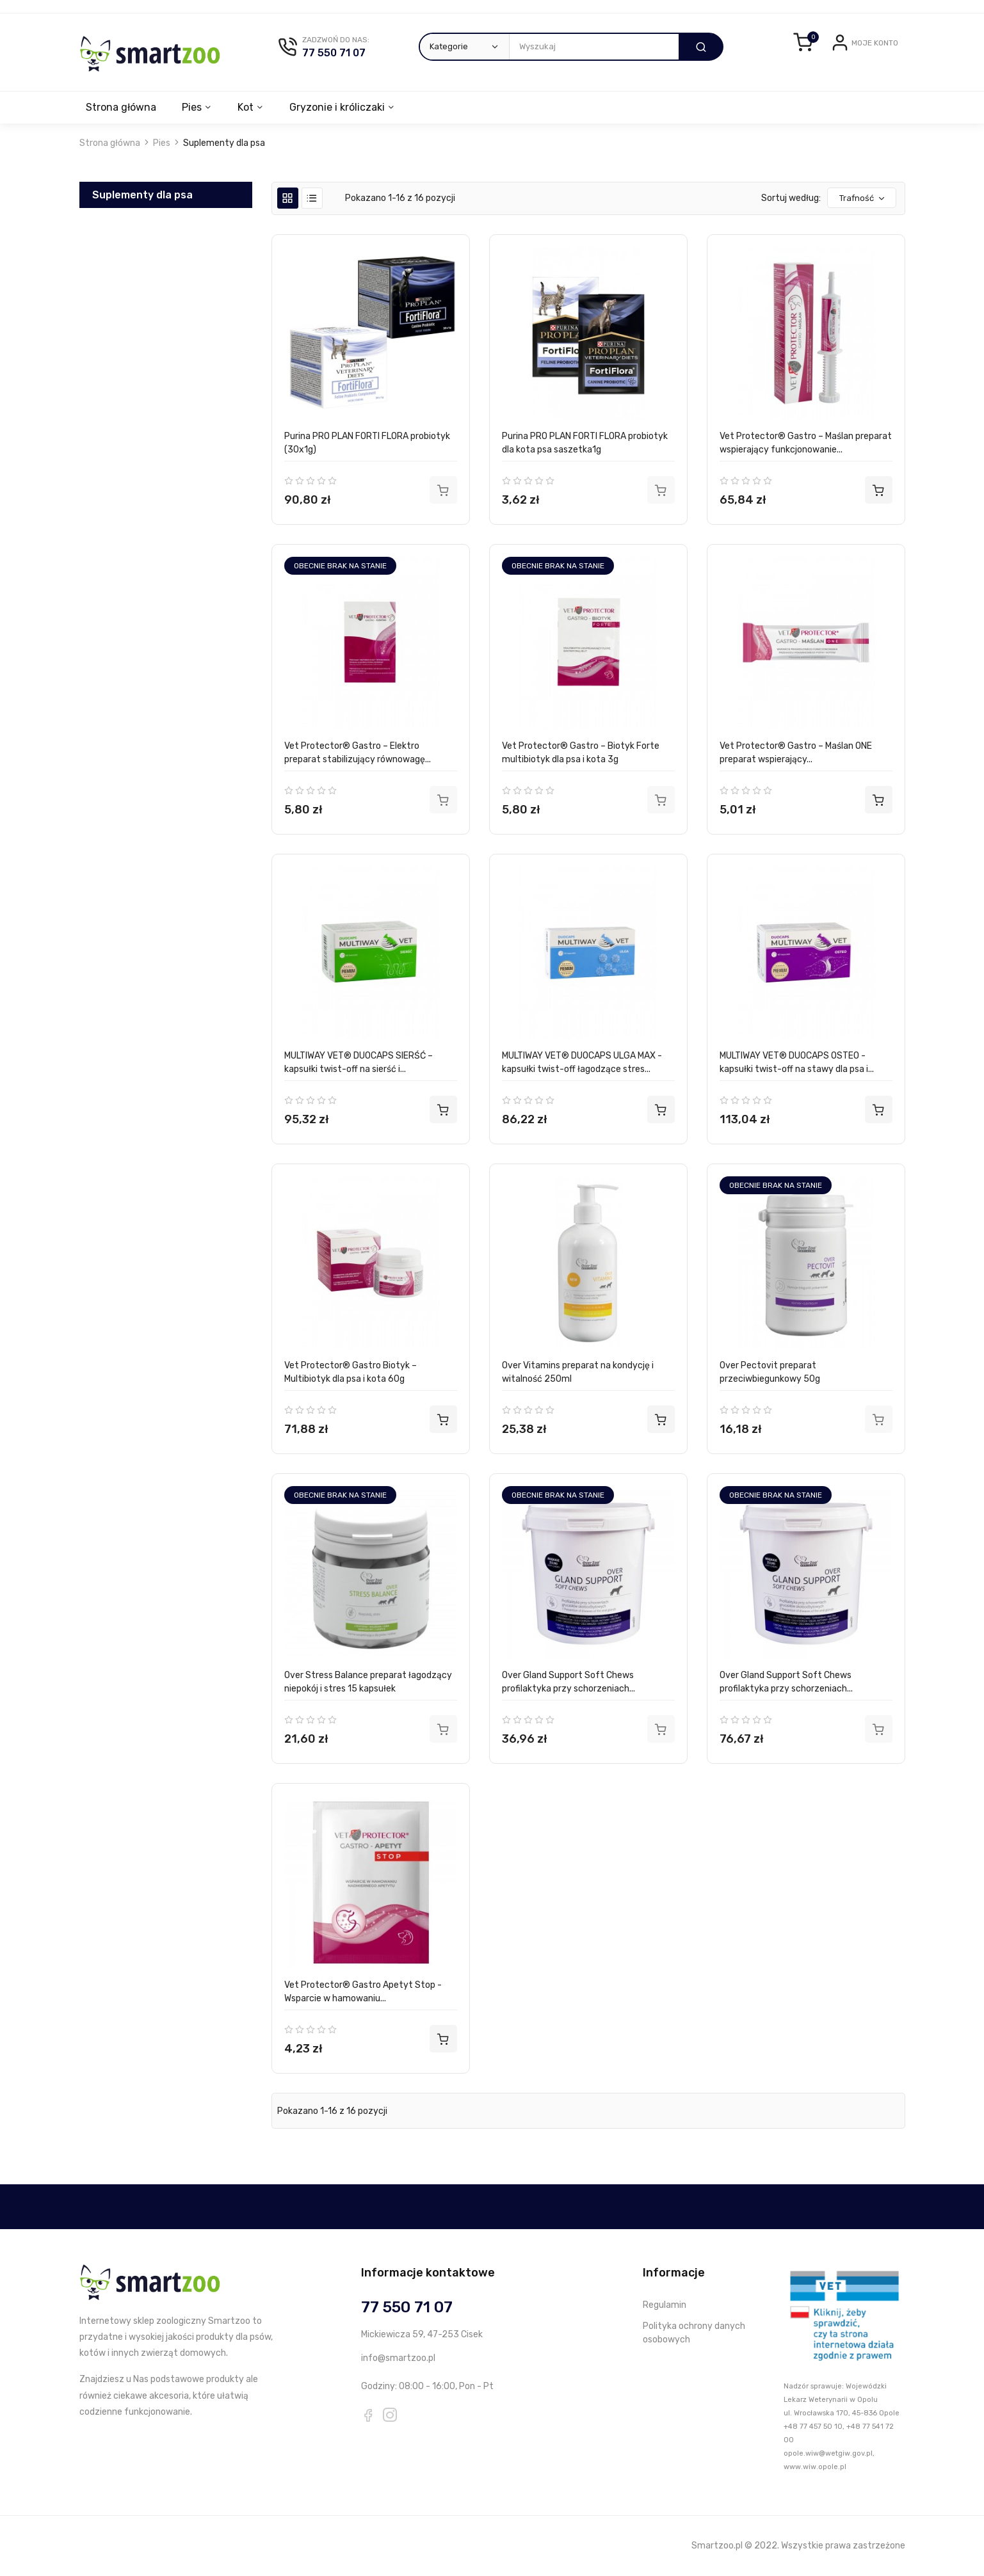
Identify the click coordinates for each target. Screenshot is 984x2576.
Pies (194, 107)
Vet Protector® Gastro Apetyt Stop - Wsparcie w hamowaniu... (363, 1992)
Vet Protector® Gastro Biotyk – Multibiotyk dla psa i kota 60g (350, 1372)
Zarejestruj (875, 52)
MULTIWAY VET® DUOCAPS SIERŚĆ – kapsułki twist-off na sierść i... (358, 1062)
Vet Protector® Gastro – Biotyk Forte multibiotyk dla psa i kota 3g (580, 752)
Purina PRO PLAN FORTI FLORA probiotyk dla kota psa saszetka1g (585, 443)
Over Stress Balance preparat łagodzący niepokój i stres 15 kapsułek (368, 1682)
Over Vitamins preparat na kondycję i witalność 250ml (578, 1372)
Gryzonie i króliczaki (343, 107)
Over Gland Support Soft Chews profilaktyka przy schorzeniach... (568, 1682)
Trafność (862, 198)
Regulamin (664, 2305)
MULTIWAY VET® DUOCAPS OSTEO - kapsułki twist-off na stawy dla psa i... (797, 1062)
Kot (249, 107)
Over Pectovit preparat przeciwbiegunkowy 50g (770, 1372)
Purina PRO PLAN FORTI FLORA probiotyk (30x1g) (367, 443)
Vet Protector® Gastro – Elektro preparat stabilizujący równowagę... (357, 752)
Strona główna (121, 107)
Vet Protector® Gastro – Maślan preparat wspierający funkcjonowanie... (806, 443)
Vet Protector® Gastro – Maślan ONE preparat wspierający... (796, 752)
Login (834, 52)
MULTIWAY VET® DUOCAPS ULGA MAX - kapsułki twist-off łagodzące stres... (582, 1062)
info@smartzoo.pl (398, 2358)
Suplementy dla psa (142, 195)
